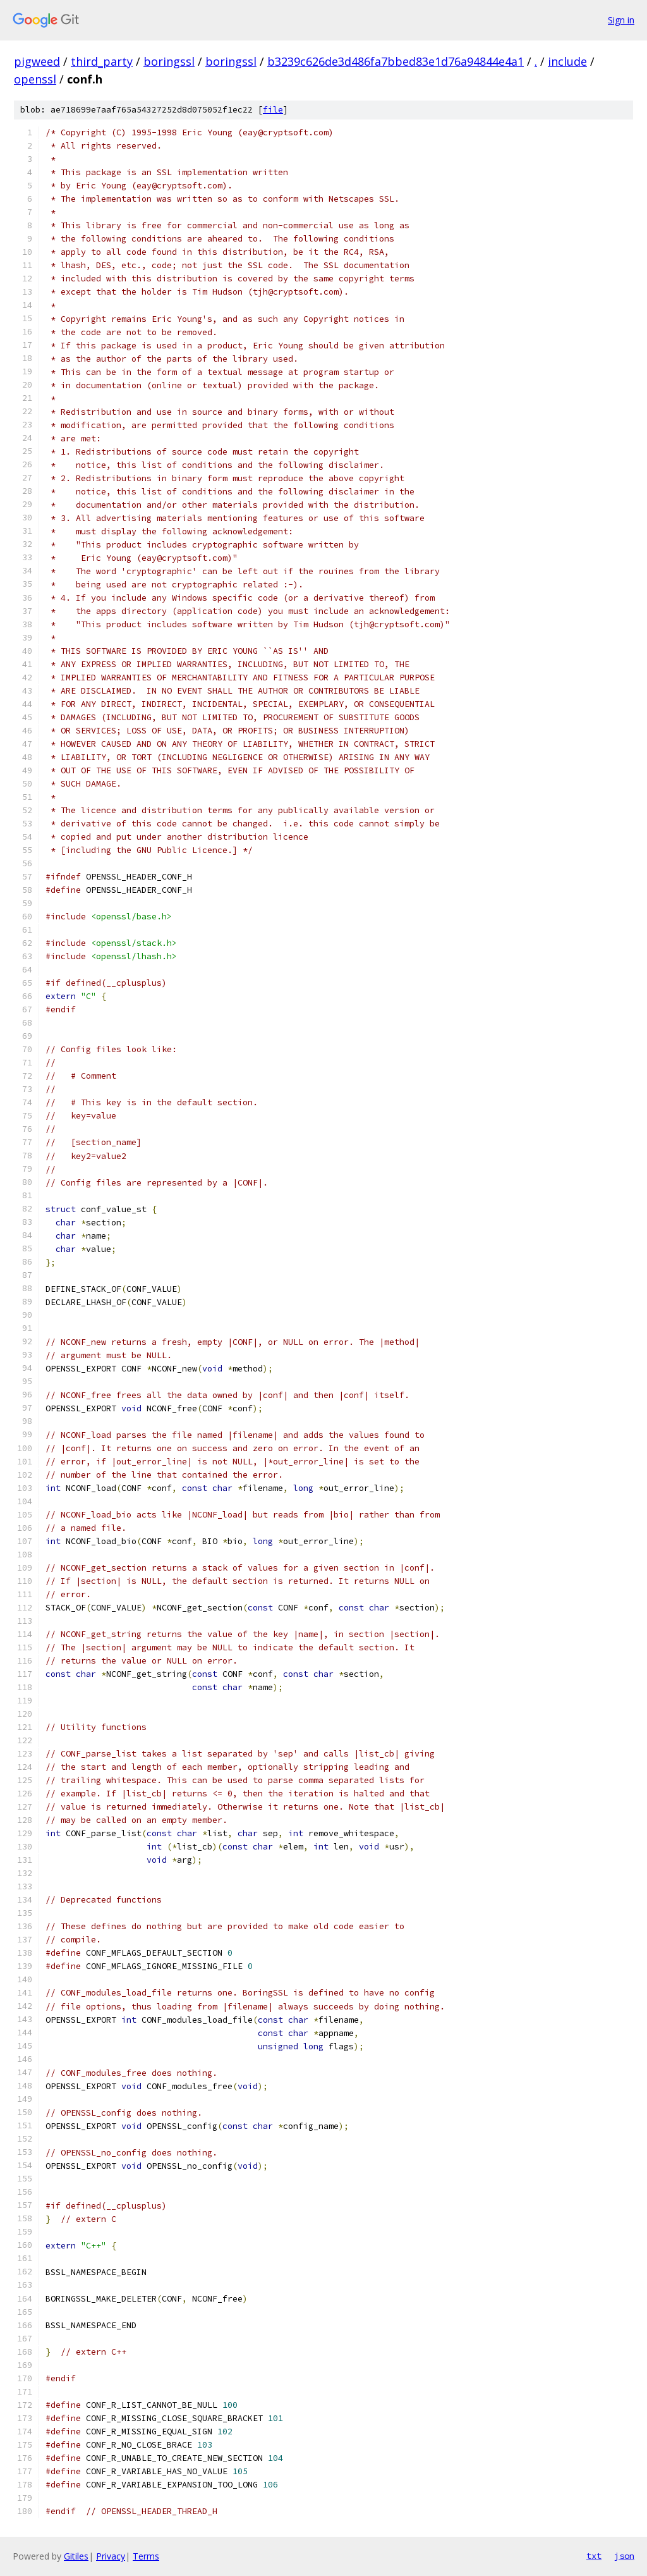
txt (594, 2555)
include (567, 61)
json (624, 2555)
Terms (146, 2556)
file (273, 109)
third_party (102, 61)
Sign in (621, 20)
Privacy (110, 2556)
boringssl (169, 61)
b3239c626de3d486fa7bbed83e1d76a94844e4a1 (395, 61)
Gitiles (76, 2556)
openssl (35, 79)
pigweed (37, 61)
